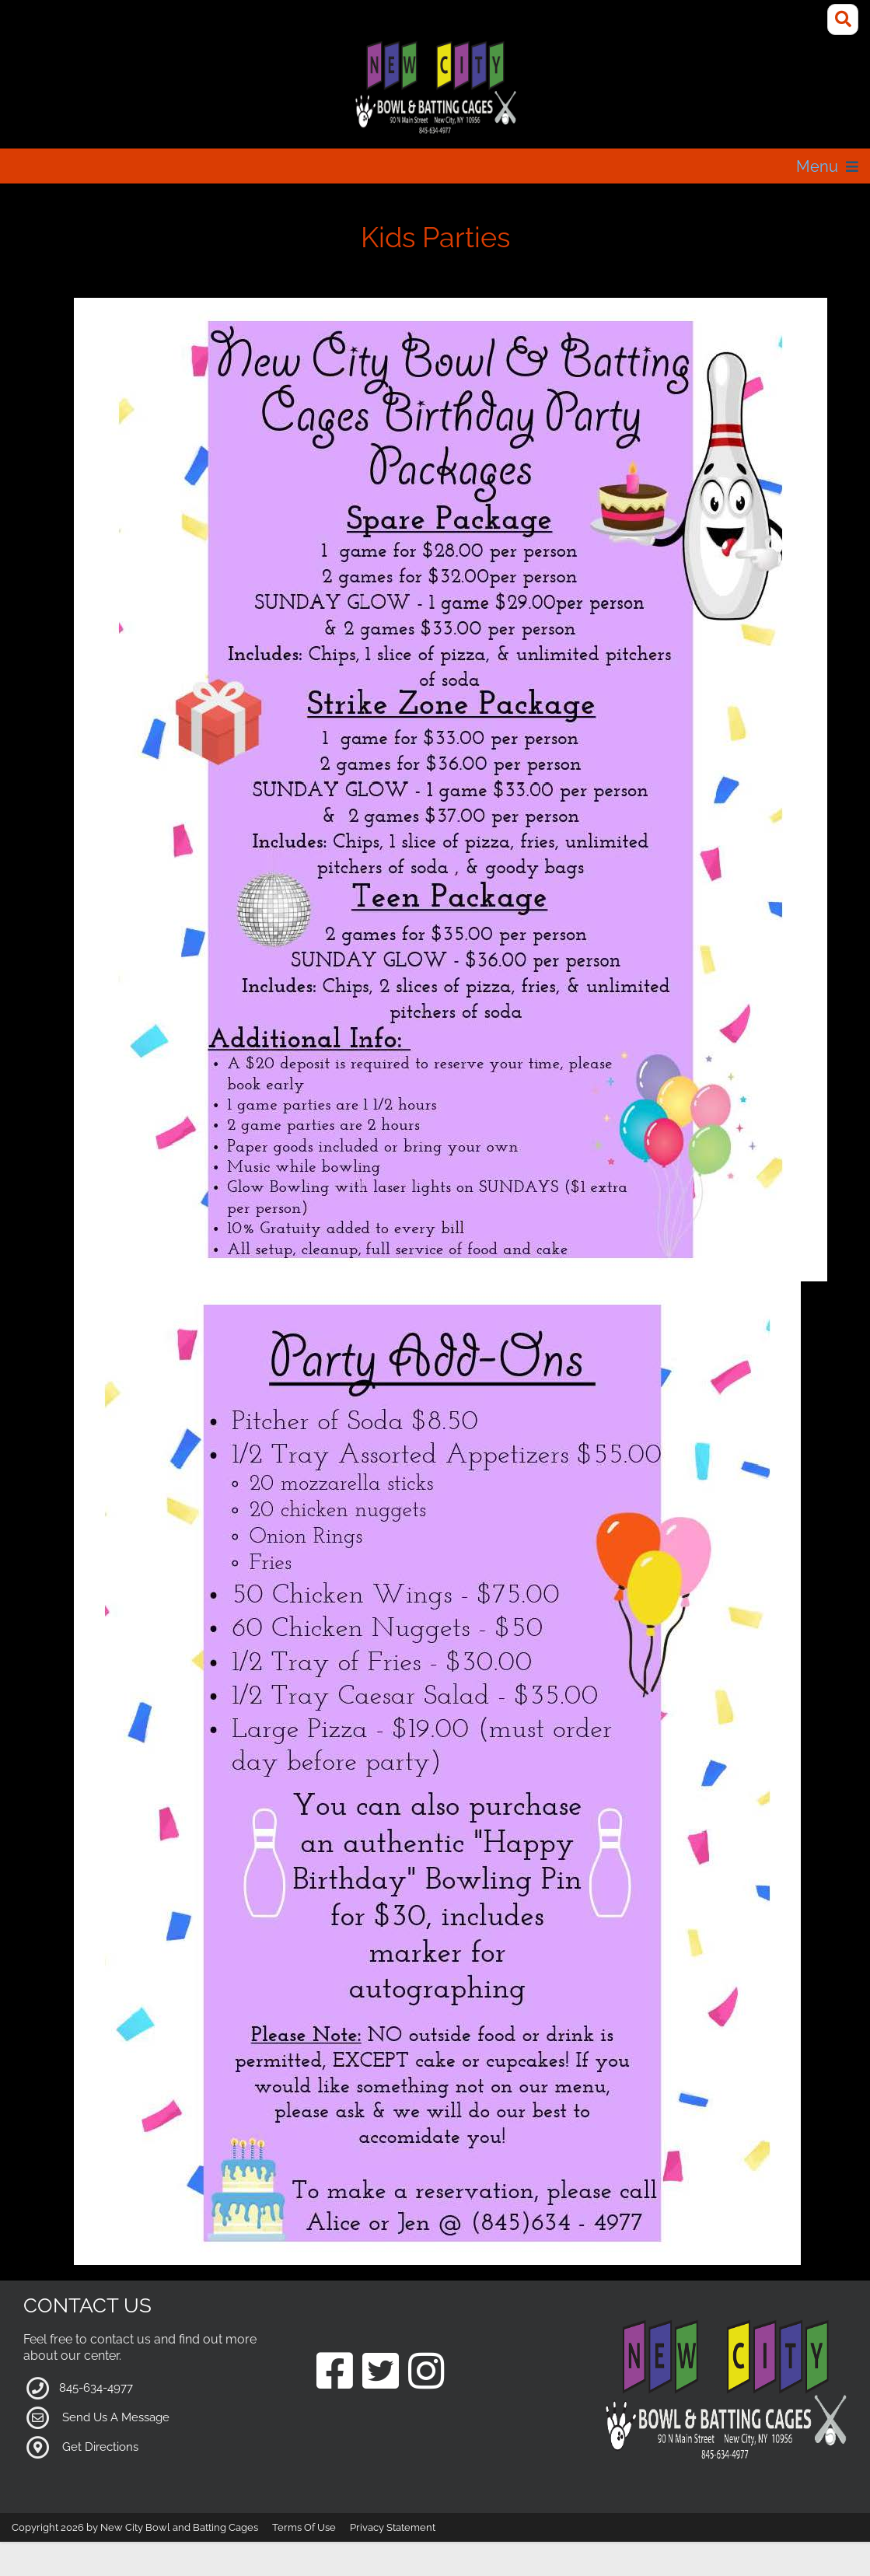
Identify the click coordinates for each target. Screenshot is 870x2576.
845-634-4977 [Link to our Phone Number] (96, 2387)
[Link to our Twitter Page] (380, 2372)
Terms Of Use (304, 2527)
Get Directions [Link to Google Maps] (100, 2446)
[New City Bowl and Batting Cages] (434, 88)
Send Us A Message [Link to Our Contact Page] (115, 2417)
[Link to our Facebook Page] (334, 2372)
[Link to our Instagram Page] (426, 2372)
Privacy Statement (392, 2527)
